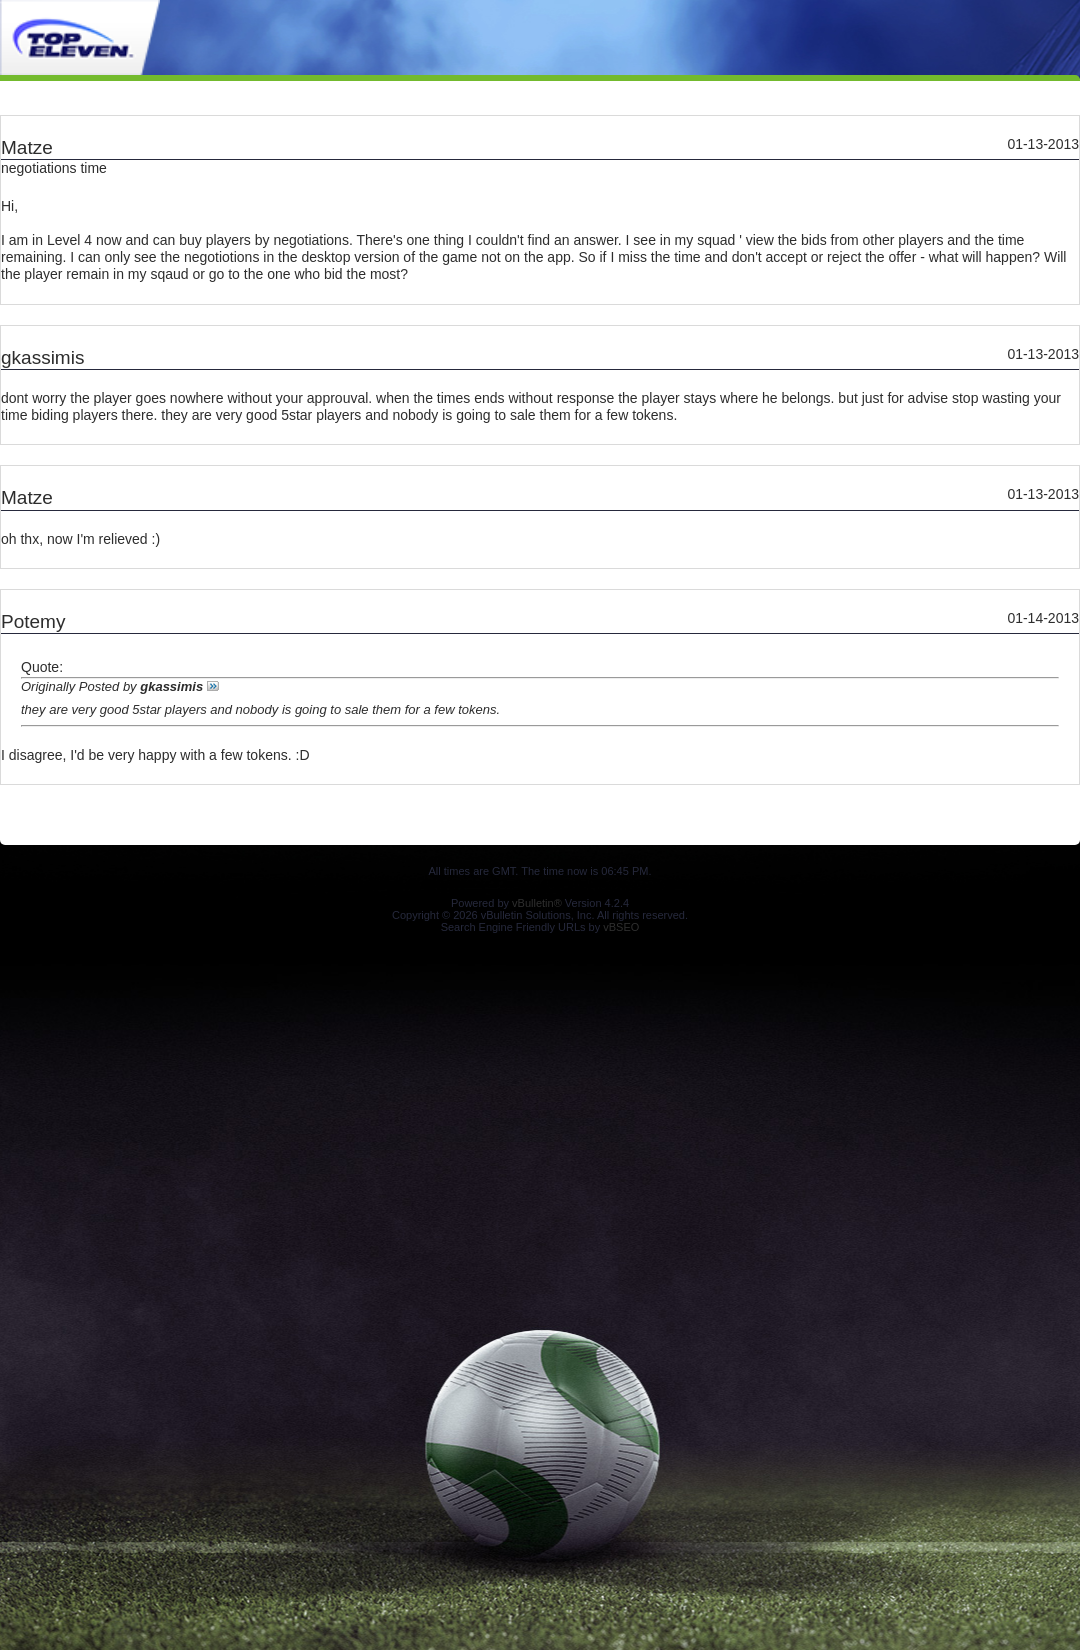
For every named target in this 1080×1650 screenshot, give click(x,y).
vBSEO (621, 927)
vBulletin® (537, 903)
